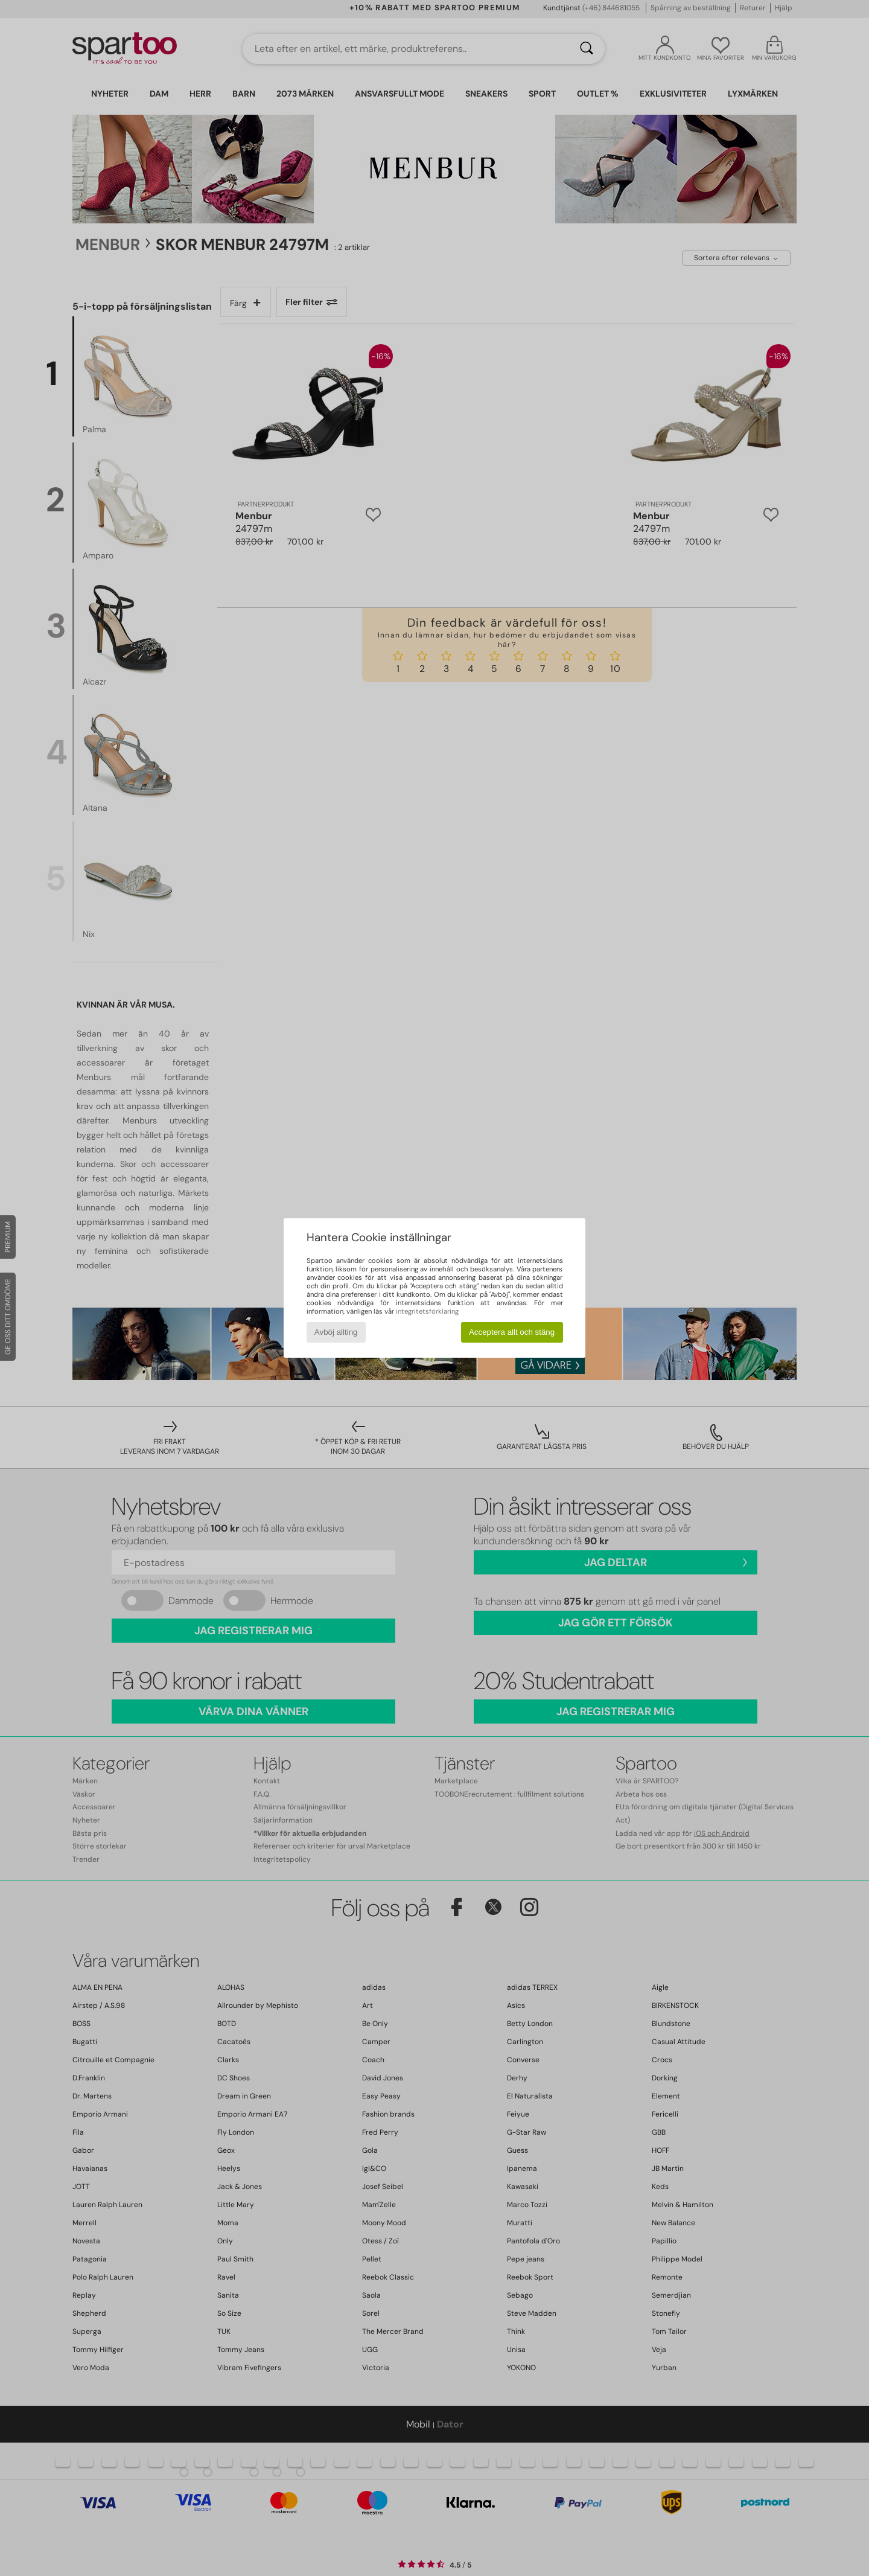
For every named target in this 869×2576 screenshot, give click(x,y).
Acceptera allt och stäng (512, 1332)
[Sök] (587, 49)
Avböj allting (336, 1332)
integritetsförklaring (427, 1311)
